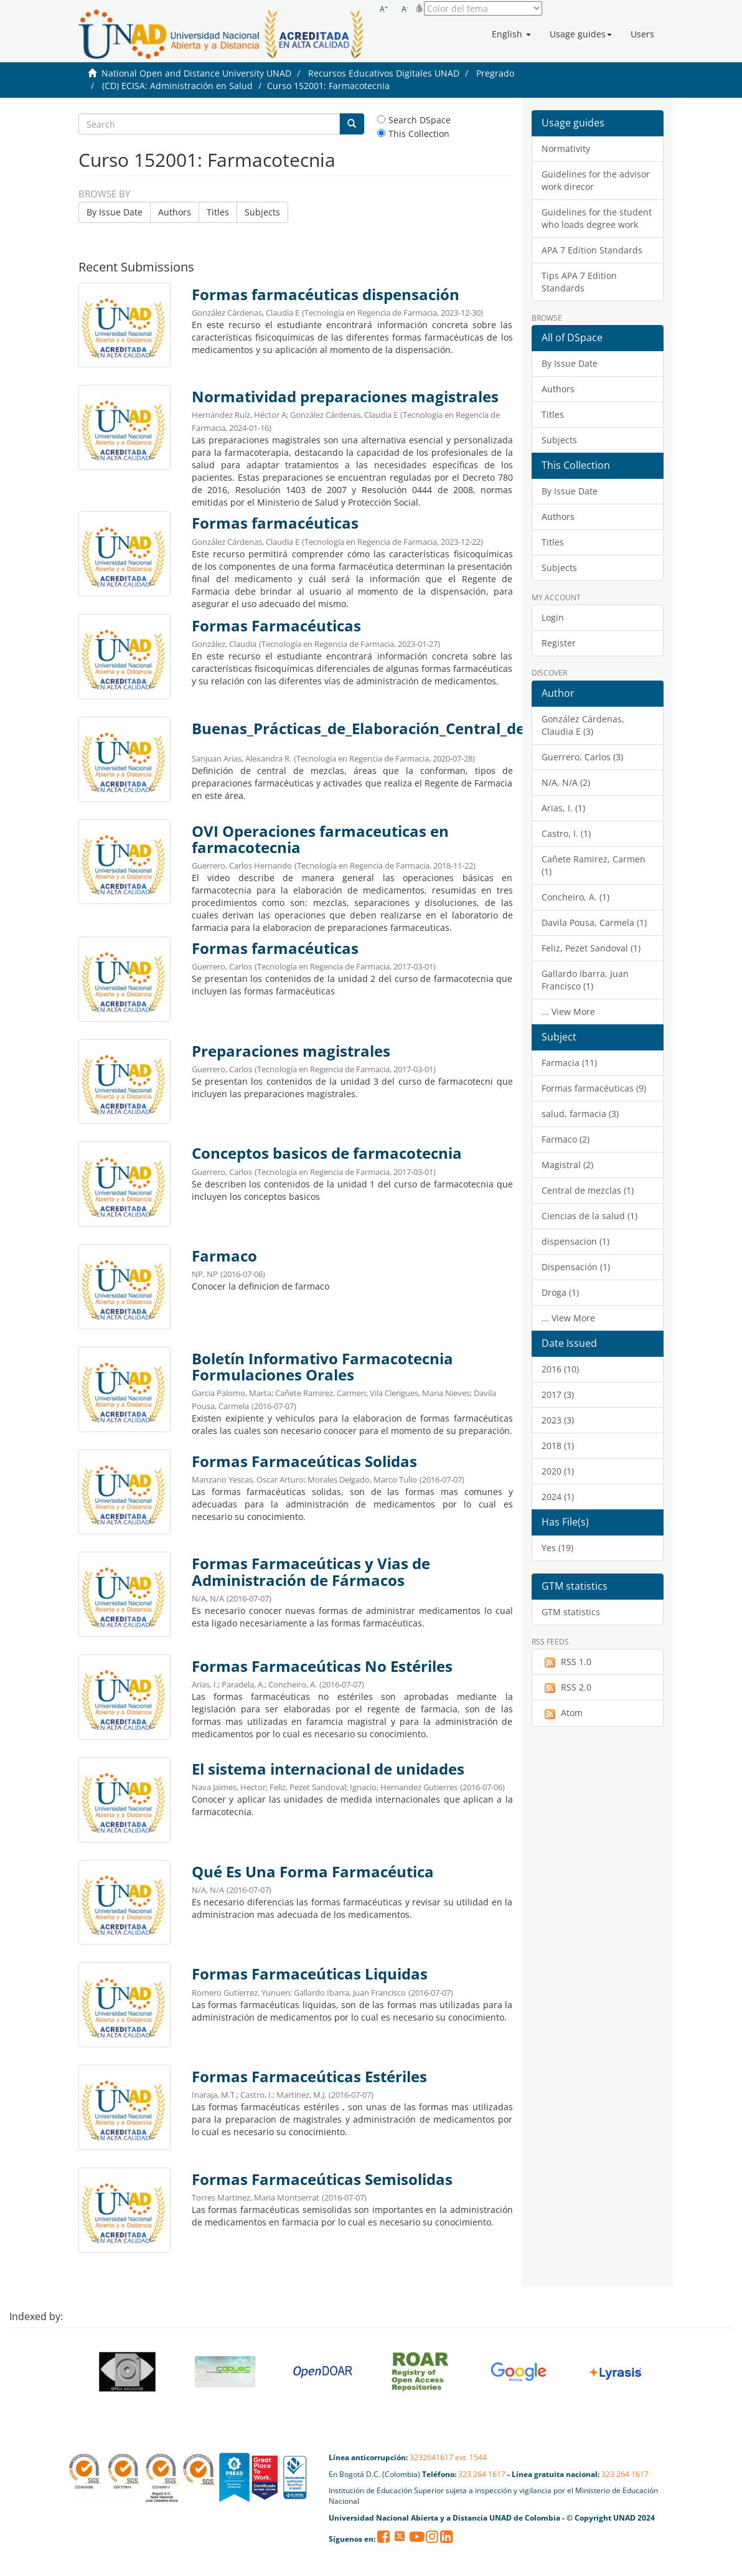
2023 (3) (558, 1420)
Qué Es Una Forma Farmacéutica (313, 1872)
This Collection (413, 133)
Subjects (262, 212)
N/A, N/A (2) (566, 782)
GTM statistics (571, 1612)
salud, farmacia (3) (580, 1114)
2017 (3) (558, 1394)
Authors (174, 212)
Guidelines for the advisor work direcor (596, 180)
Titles (218, 212)
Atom (562, 1713)
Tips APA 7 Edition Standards (579, 282)
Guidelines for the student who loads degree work (597, 218)
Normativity (566, 148)
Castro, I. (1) (566, 833)
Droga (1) (560, 1292)
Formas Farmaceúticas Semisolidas (322, 2179)
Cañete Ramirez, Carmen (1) (594, 865)
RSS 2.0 (566, 1687)
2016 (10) (560, 1369)
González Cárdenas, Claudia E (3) (583, 725)
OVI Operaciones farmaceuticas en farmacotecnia (320, 839)
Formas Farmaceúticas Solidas (304, 1461)
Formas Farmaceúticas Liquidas (310, 1974)
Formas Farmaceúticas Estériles (309, 2077)
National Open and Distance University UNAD (196, 73)
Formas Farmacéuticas (276, 626)
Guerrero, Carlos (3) (582, 757)
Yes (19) (557, 1548)
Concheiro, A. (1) (575, 897)
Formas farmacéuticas (275, 523)
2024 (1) (558, 1497)
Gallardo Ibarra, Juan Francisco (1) (585, 980)
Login (553, 617)
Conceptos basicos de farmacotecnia (327, 1153)
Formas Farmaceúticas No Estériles (322, 1666)
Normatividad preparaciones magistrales (345, 397)
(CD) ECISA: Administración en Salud (177, 86)
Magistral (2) (567, 1165)
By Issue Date (115, 212)
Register (559, 643)
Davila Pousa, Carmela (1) (594, 922)
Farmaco (224, 1256)
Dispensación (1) (576, 1267)
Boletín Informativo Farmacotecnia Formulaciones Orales (322, 1367)
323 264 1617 (481, 2474)
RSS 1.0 (566, 1662)
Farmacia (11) (569, 1063)
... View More (568, 1011)
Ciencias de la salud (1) (589, 1216)
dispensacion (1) (575, 1241)
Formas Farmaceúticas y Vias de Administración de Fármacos (311, 1572)
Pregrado (495, 73)
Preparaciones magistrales (291, 1051)
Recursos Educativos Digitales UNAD (383, 73)
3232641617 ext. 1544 (448, 2457)
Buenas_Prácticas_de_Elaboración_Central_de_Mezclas (391, 728)
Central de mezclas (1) (588, 1190)
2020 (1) (558, 1471)
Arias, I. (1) (563, 808)
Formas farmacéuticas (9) (594, 1088)
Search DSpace (414, 120)
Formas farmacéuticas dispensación (325, 294)
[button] (511, 34)
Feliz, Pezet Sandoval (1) (591, 948)
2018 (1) (558, 1445)
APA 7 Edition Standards (592, 250)
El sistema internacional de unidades (328, 1769)
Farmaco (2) (565, 1139)
